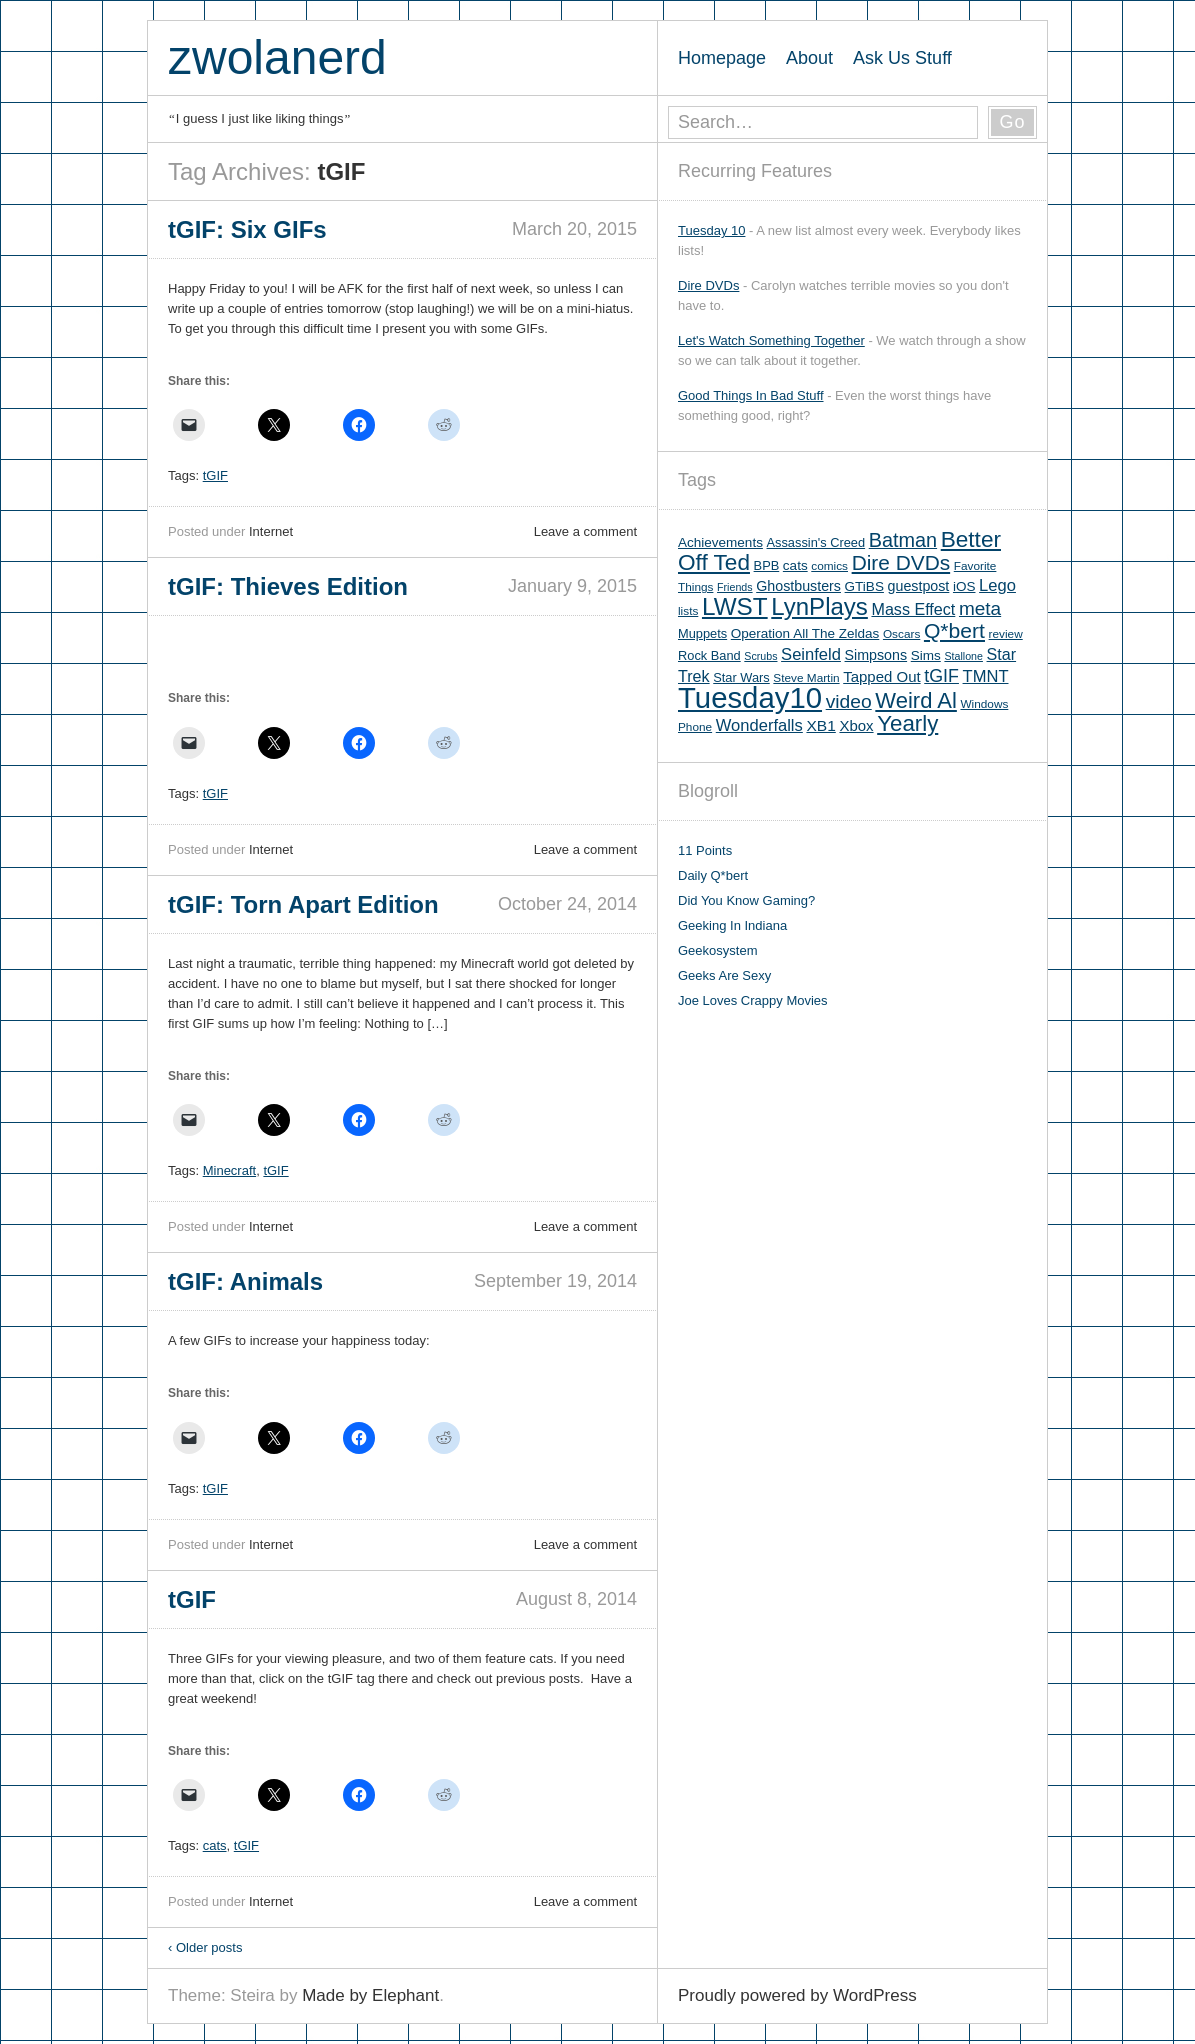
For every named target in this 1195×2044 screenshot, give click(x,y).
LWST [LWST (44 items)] (735, 606)
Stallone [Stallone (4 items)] (963, 656)
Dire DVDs (708, 285)
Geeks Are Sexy (724, 975)
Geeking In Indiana (732, 925)
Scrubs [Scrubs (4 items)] (760, 656)
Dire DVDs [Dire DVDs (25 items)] (901, 562)
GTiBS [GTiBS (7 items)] (864, 586)
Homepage (722, 58)
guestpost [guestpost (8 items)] (919, 586)
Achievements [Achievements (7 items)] (720, 542)
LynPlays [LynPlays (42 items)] (819, 606)
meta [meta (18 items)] (980, 608)
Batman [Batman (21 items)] (903, 540)
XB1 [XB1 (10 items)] (820, 725)
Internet (271, 531)
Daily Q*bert (713, 875)
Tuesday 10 (711, 230)
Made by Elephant (370, 1995)
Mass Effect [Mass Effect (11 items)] (913, 609)
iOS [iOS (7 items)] (964, 586)
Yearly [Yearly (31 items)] (907, 723)
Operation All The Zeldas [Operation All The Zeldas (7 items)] (805, 633)
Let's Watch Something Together (771, 340)
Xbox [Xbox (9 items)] (856, 725)
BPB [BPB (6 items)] (767, 565)
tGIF (215, 475)
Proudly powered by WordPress (797, 1995)
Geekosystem (717, 950)
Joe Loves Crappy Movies (753, 1000)
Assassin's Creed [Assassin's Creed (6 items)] (816, 542)
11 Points (705, 850)
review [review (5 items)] (1006, 634)
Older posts (205, 1947)
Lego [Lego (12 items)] (997, 585)
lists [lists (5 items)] (688, 611)
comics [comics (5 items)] (829, 566)
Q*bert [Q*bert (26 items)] (954, 630)
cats (215, 1845)
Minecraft (229, 1170)
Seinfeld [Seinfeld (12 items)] (811, 654)
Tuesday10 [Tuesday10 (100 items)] (750, 697)
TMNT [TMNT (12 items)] (986, 676)
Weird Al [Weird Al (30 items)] (916, 700)
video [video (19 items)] (849, 701)
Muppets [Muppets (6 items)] (702, 633)
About (809, 58)
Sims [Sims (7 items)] (926, 655)
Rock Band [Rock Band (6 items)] (709, 655)
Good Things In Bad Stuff (751, 395)
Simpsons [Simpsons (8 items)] (876, 655)
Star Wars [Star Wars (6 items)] (741, 677)
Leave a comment (585, 531)
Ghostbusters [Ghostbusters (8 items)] (798, 586)
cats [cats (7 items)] (795, 565)
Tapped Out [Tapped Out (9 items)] (881, 676)
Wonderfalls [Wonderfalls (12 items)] (759, 725)
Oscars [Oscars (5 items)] (901, 634)
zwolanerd (277, 57)
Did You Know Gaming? (746, 900)
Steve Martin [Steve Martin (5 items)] (806, 678)
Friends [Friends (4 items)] (735, 587)
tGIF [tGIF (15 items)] (941, 676)
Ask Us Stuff (902, 58)
